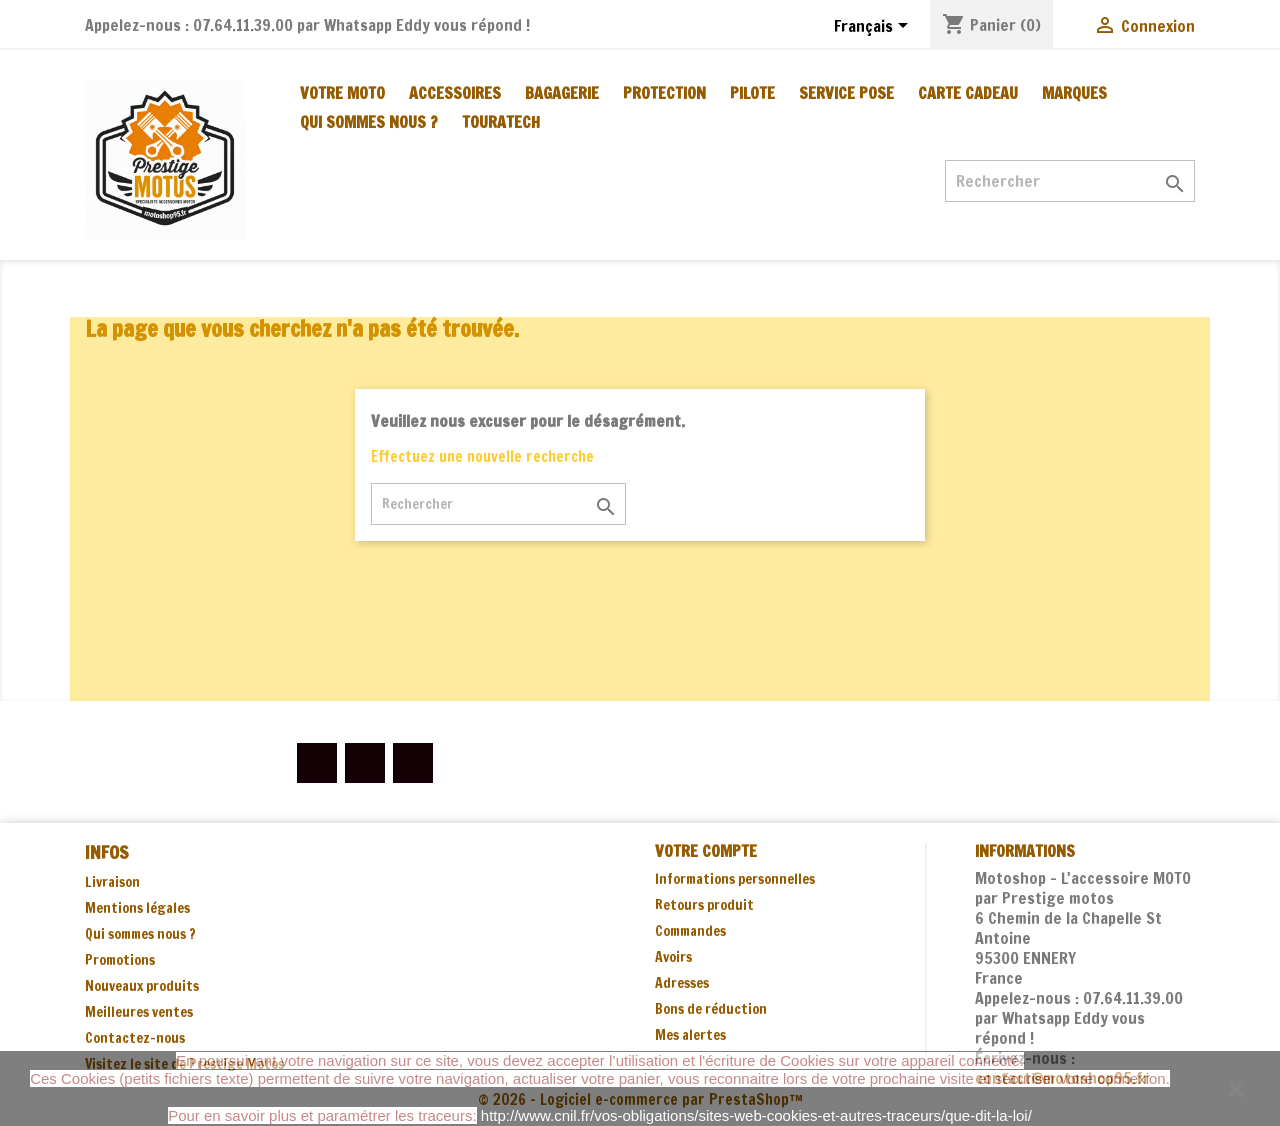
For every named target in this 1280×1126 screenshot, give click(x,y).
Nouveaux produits (142, 986)
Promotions (120, 960)
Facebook (317, 763)
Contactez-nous (135, 1038)
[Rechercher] (1070, 181)
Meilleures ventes (139, 1012)
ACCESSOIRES (455, 93)
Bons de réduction (711, 1009)
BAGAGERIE (562, 93)
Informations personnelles (735, 879)
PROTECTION (664, 93)
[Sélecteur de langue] (874, 27)
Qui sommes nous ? (369, 122)
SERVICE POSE (846, 93)
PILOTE (752, 93)
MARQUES (1074, 93)
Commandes (690, 931)
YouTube (365, 763)
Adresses (682, 983)
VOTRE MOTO (342, 93)
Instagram (413, 763)
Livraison (112, 882)
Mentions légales (137, 908)
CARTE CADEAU (968, 93)
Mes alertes (690, 1035)
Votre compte (706, 851)
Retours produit (704, 905)
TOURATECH (501, 122)
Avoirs (673, 957)
